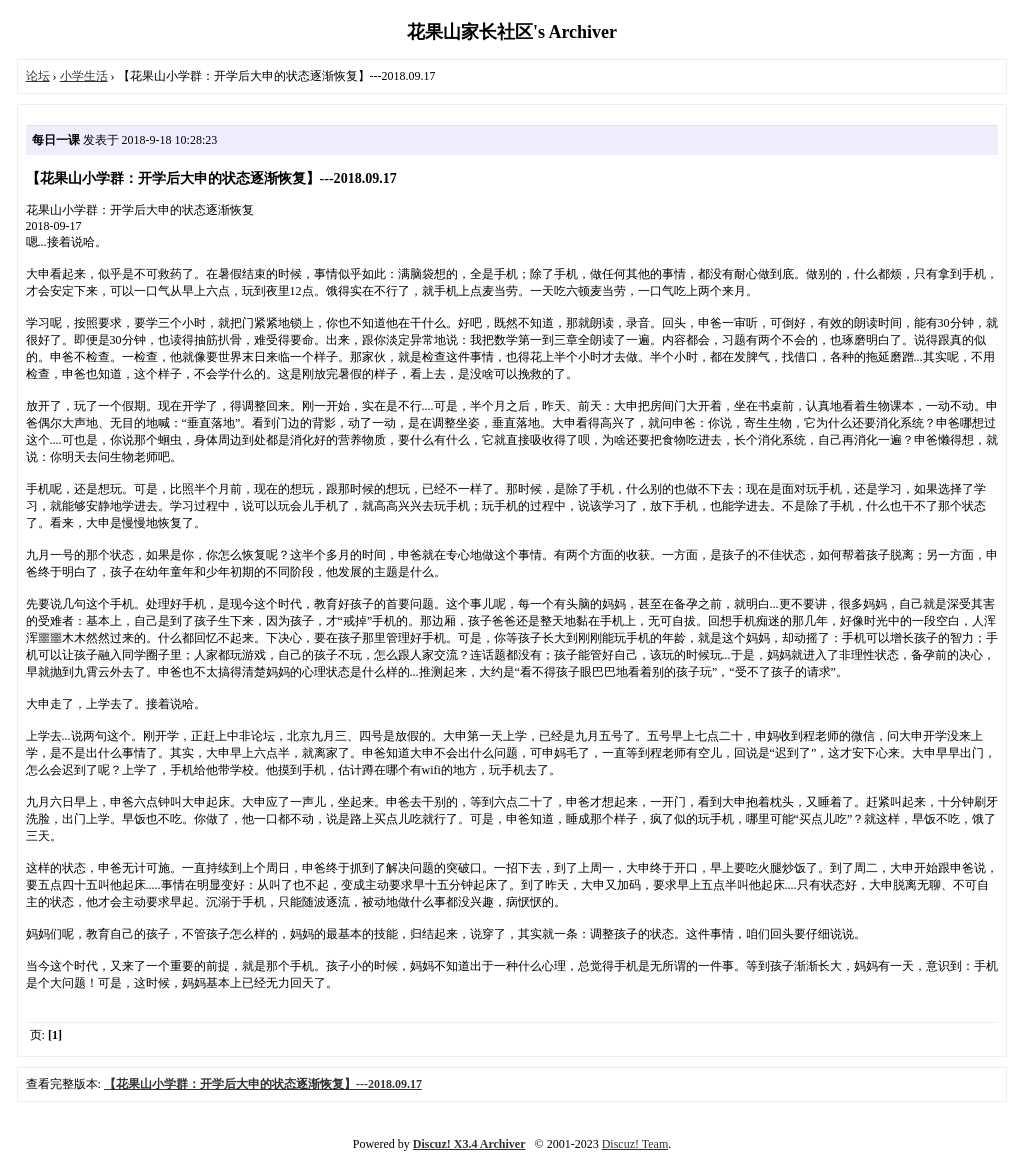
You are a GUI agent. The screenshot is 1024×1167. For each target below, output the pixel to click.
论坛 (38, 76)
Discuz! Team (635, 1144)
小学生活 (84, 76)
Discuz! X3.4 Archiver (469, 1144)
